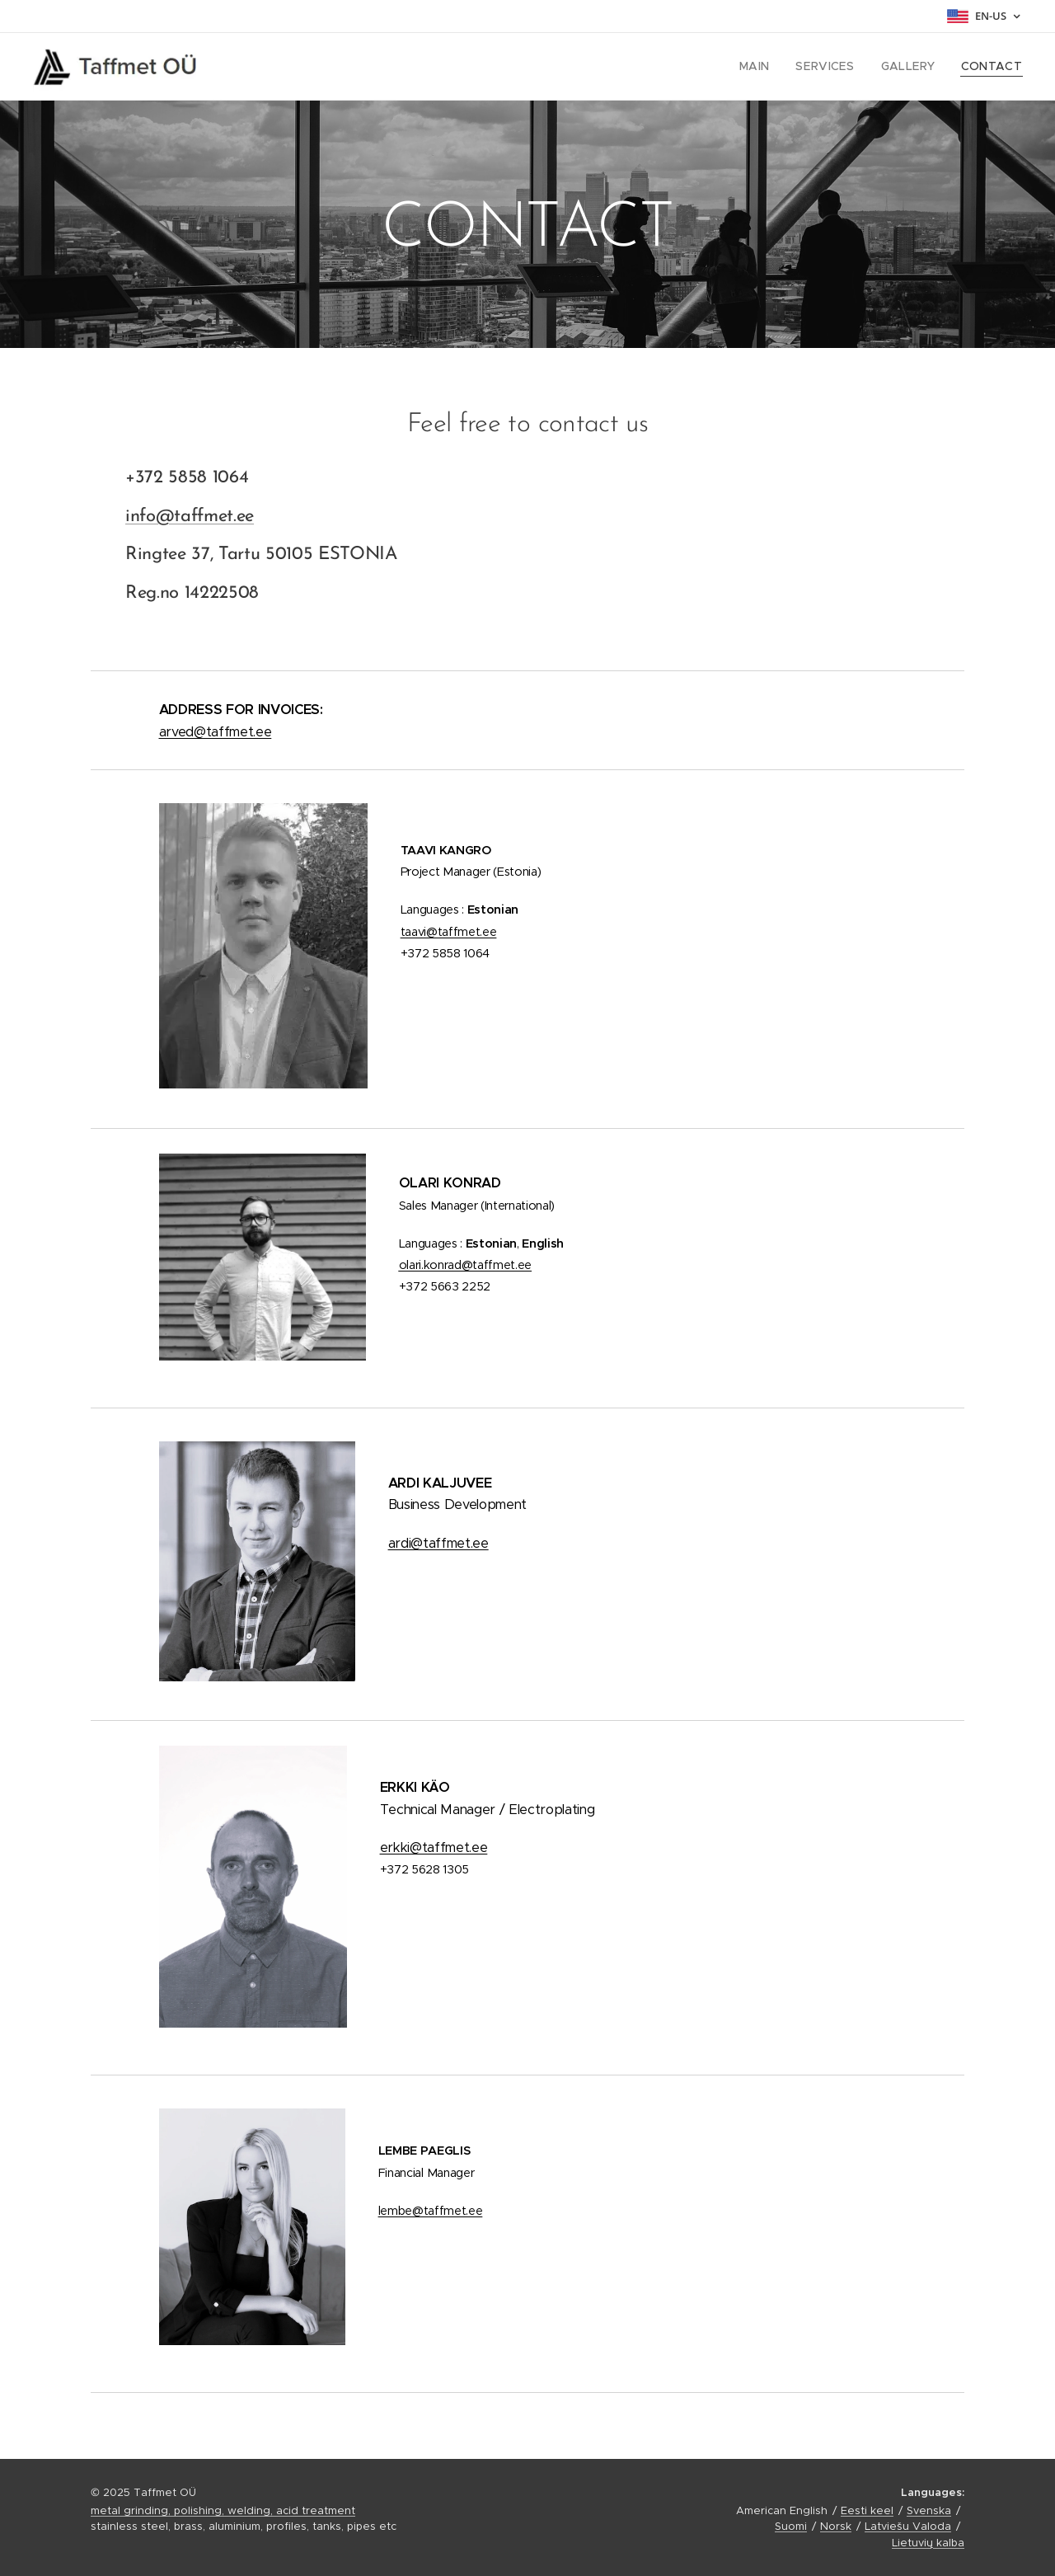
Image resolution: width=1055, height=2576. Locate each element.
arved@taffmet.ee (215, 731)
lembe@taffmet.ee (430, 2210)
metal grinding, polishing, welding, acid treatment (223, 2510)
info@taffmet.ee (189, 516)
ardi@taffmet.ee (438, 1543)
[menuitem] (772, 66)
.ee (465, 1264)
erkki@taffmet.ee (434, 1847)
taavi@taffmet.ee (449, 931)
